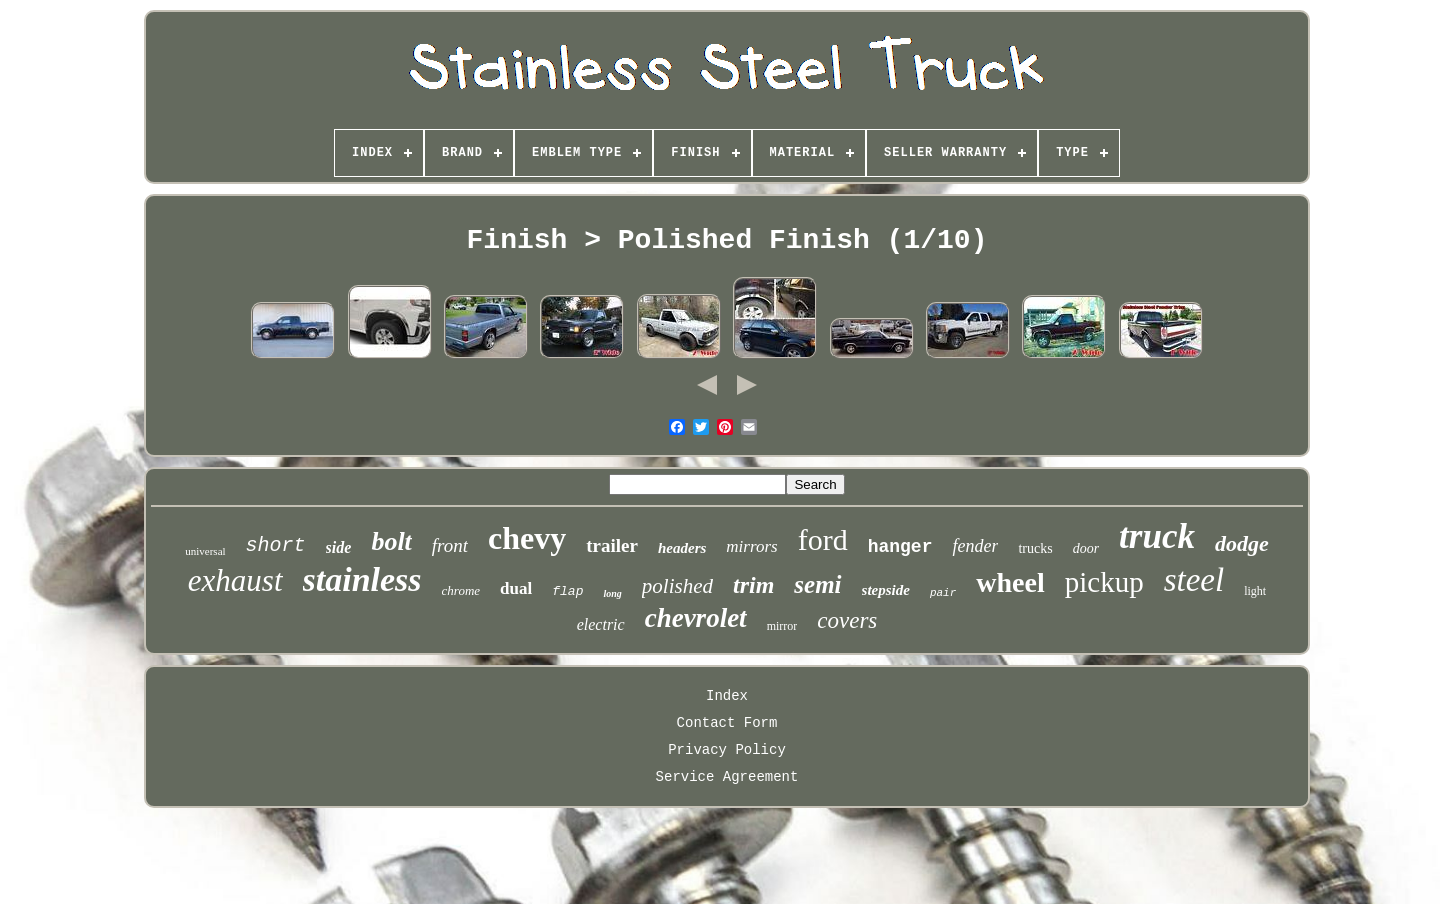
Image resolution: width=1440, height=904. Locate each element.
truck (1157, 536)
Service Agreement (727, 777)
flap (567, 591)
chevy (527, 538)
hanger (900, 547)
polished (677, 586)
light (1255, 591)
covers (847, 620)
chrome (461, 590)
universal (205, 551)
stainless (362, 579)
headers (682, 548)
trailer (612, 545)
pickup (1104, 582)
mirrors (751, 546)
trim (753, 585)
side (339, 547)
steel (1194, 580)
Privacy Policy (727, 750)
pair (943, 593)
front (450, 545)
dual (516, 588)
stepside (886, 590)
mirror (782, 626)
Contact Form (727, 723)
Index (727, 696)
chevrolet (696, 618)
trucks (1035, 548)
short (276, 545)
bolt (391, 541)
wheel (1010, 582)
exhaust (235, 580)
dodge (1242, 543)
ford (823, 539)
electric (601, 624)
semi (817, 584)
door (1086, 548)
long (612, 593)
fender (975, 546)
